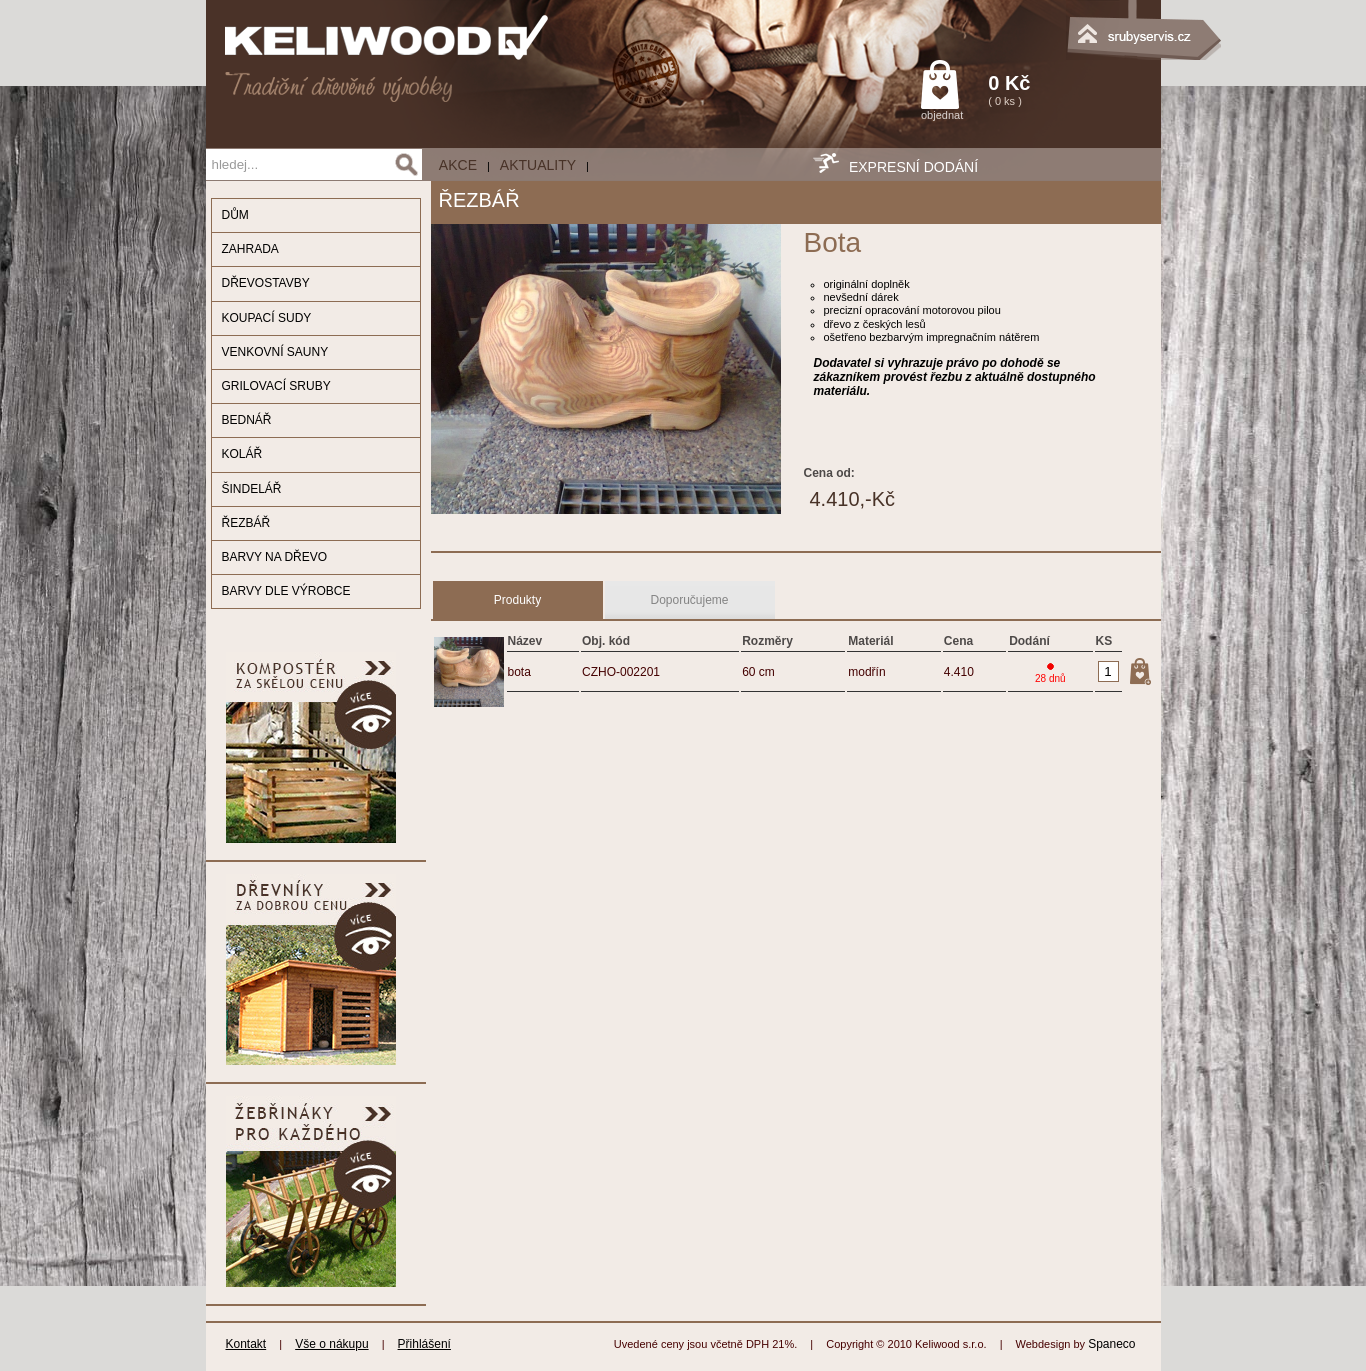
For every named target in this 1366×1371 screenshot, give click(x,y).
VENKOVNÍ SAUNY (275, 352)
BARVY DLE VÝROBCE (286, 591)
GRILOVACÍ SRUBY (276, 386)
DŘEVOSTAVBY (266, 283)
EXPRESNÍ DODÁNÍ (913, 167)
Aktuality (538, 165)
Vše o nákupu (331, 1344)
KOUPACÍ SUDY (267, 318)
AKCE (458, 165)
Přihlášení (424, 1344)
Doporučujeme (689, 600)
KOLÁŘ (242, 454)
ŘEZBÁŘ (246, 523)
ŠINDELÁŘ (252, 489)
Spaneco (1111, 1344)
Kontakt (246, 1344)
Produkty (517, 600)
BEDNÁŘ (247, 420)
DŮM (235, 215)
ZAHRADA (250, 249)
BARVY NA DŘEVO (275, 557)
